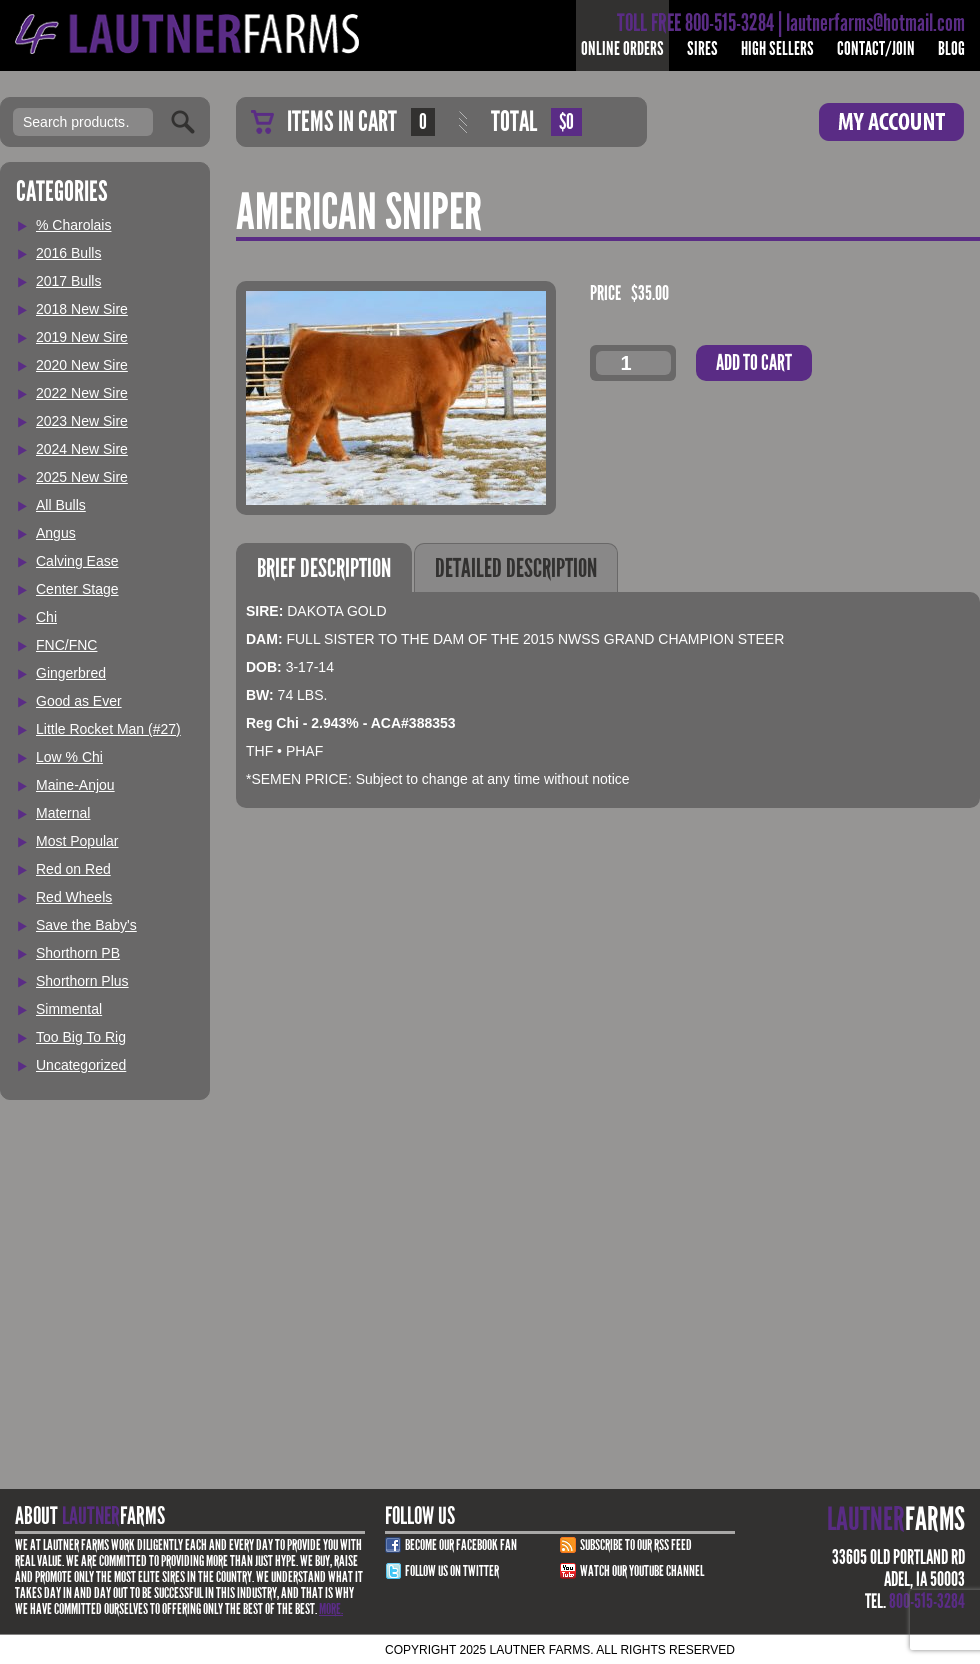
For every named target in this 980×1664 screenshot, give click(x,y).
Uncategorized (81, 1065)
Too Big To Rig (81, 1037)
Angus (56, 533)
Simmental (69, 1009)
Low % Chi (69, 757)
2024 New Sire (82, 449)
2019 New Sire (82, 337)
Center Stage (77, 589)
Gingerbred (71, 673)
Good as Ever (79, 701)
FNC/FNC (66, 645)
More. (331, 1609)
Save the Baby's (86, 925)
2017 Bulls (68, 281)
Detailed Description (516, 568)
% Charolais (73, 225)
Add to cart (754, 362)
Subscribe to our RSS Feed (636, 1545)
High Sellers (777, 48)
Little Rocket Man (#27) (108, 729)
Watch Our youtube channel (642, 1571)
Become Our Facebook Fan (461, 1545)
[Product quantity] (633, 363)
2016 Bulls (68, 253)
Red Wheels (74, 897)
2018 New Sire (82, 309)
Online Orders (622, 48)
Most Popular (77, 841)
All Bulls (61, 505)
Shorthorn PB (78, 953)
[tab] (324, 567)
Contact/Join (876, 48)
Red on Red (73, 869)
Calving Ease (77, 561)
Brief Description (324, 568)
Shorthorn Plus (82, 981)
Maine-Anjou (75, 785)
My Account (891, 122)
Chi (46, 617)
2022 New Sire (82, 393)
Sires (702, 48)
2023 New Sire (82, 421)
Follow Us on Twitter (452, 1571)
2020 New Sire (82, 365)
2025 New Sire (82, 477)
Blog (951, 48)
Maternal (63, 813)
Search (183, 122)
